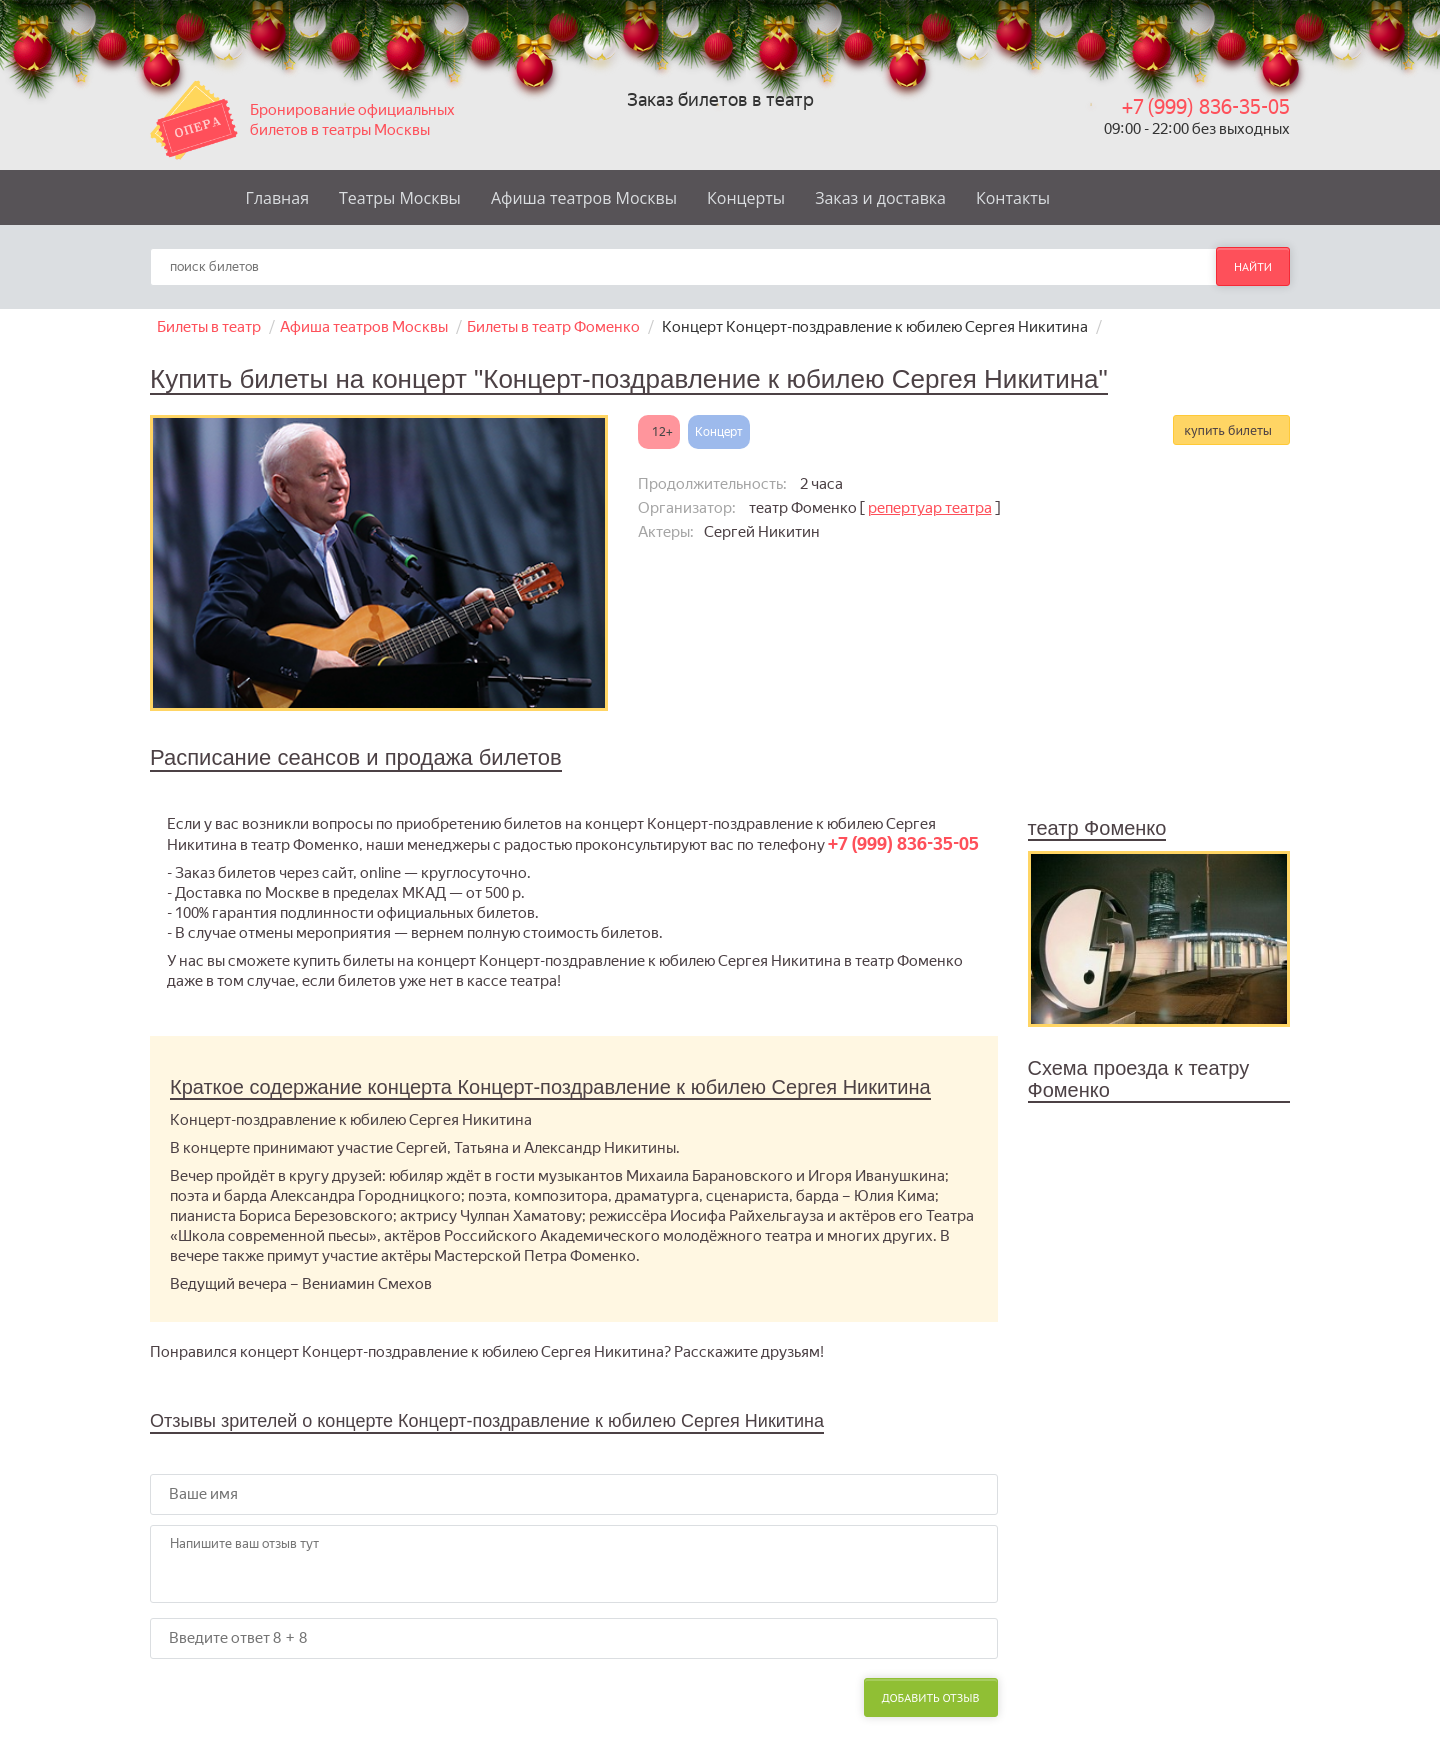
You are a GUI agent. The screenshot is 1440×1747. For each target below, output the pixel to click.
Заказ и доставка (880, 198)
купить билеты (1228, 430)
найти (1253, 266)
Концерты (746, 198)
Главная (277, 198)
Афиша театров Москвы (584, 198)
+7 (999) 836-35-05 (1206, 107)
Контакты (1013, 198)
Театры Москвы (400, 198)
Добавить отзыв (931, 1697)
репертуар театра (930, 508)
